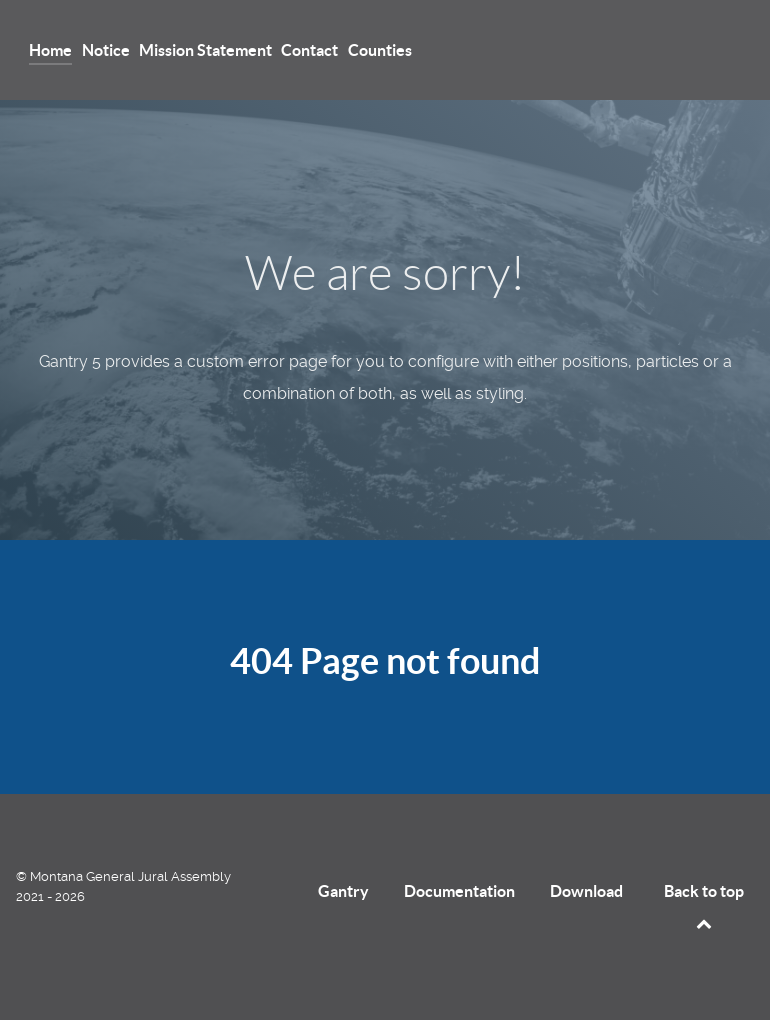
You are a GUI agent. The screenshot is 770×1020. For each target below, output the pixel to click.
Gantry (343, 891)
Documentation (459, 891)
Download (586, 891)
